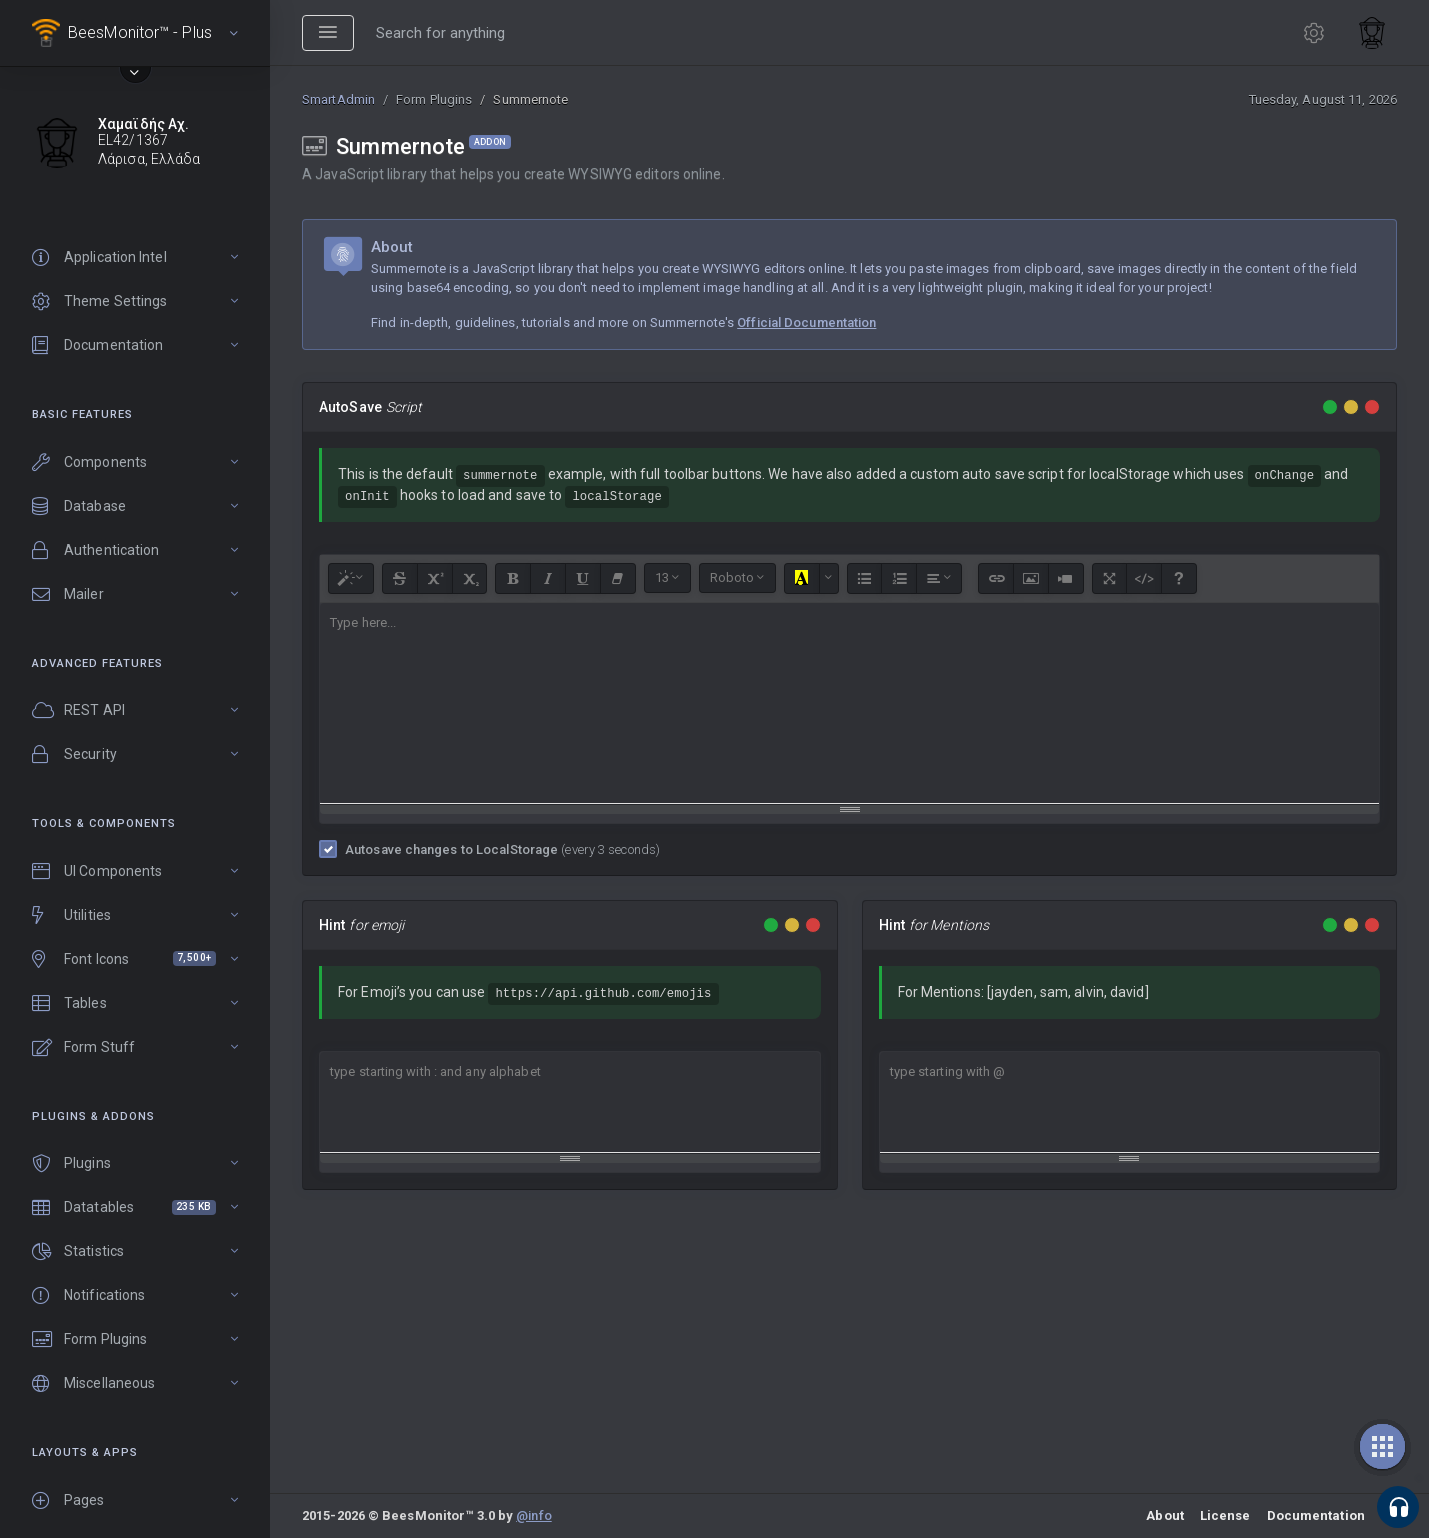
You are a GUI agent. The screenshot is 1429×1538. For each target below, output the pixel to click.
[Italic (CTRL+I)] (548, 578)
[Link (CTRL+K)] (996, 578)
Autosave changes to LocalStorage (502, 849)
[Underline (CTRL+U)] (583, 578)
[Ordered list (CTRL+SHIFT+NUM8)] (899, 578)
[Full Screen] (1110, 578)
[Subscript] (470, 578)
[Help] (1179, 578)
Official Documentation (806, 322)
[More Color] (829, 578)
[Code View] (1144, 578)
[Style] (351, 578)
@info (534, 1515)
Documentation (1316, 1515)
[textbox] (849, 703)
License (1225, 1515)
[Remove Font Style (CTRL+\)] (618, 578)
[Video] (1066, 578)
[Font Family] (737, 578)
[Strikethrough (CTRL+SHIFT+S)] (400, 578)
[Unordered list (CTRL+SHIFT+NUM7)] (865, 578)
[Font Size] (667, 578)
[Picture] (1031, 578)
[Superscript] (435, 578)
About (1165, 1515)
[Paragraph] (939, 578)
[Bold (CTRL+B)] (513, 578)
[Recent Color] (802, 578)
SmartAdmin (338, 99)
